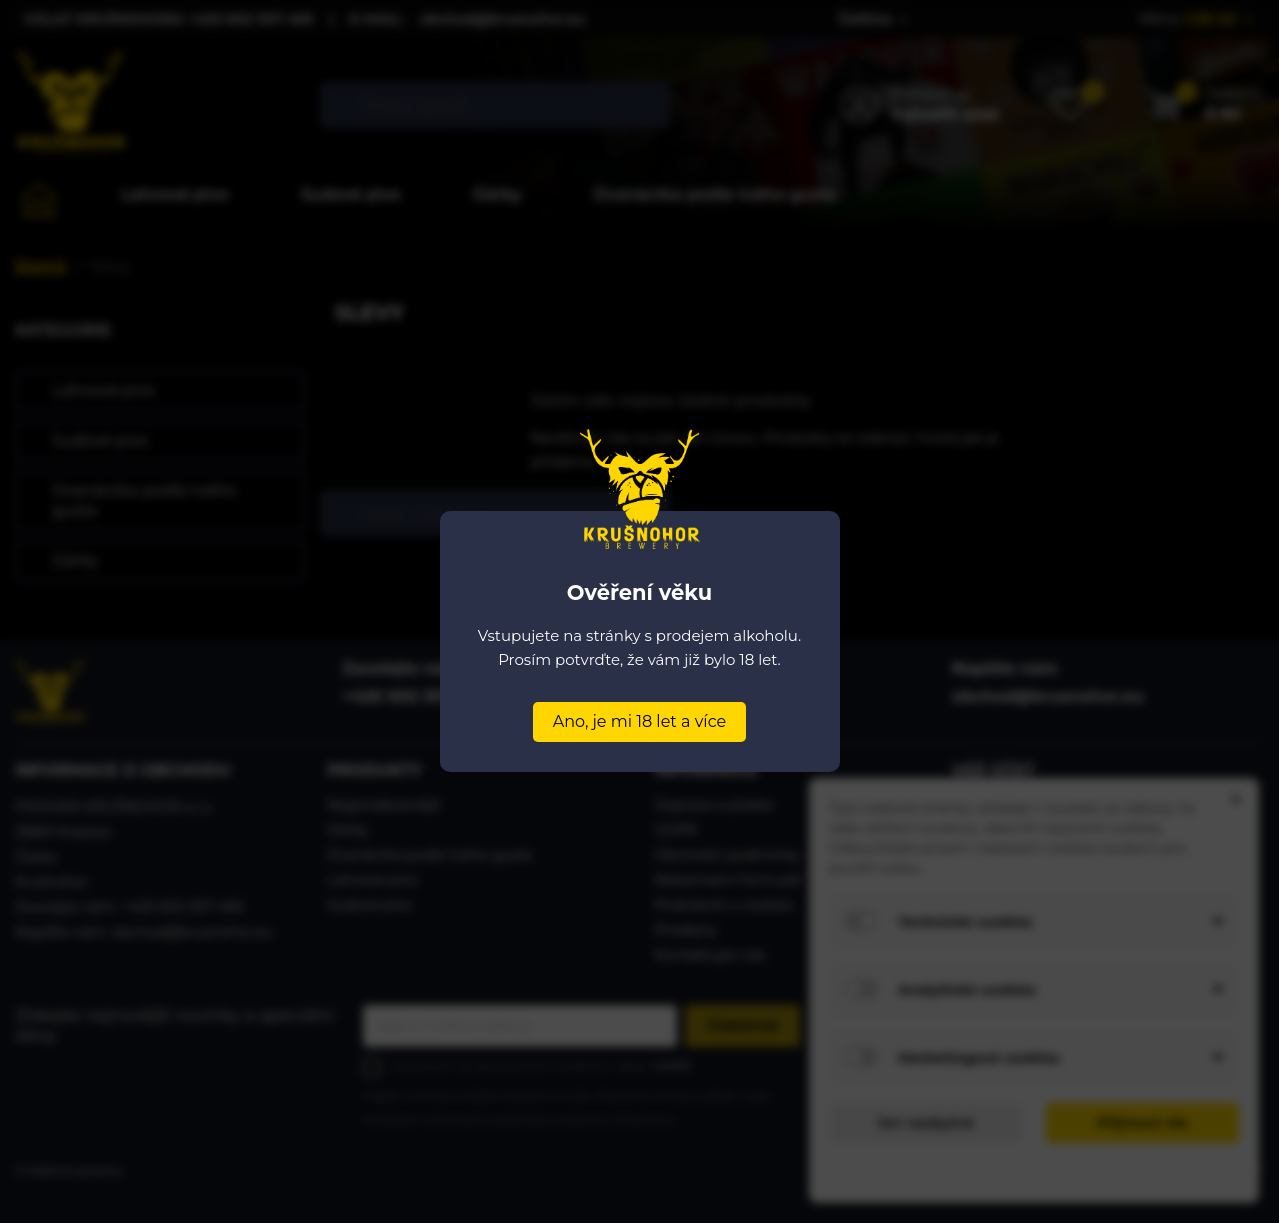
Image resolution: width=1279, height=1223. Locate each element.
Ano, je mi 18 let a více (639, 721)
